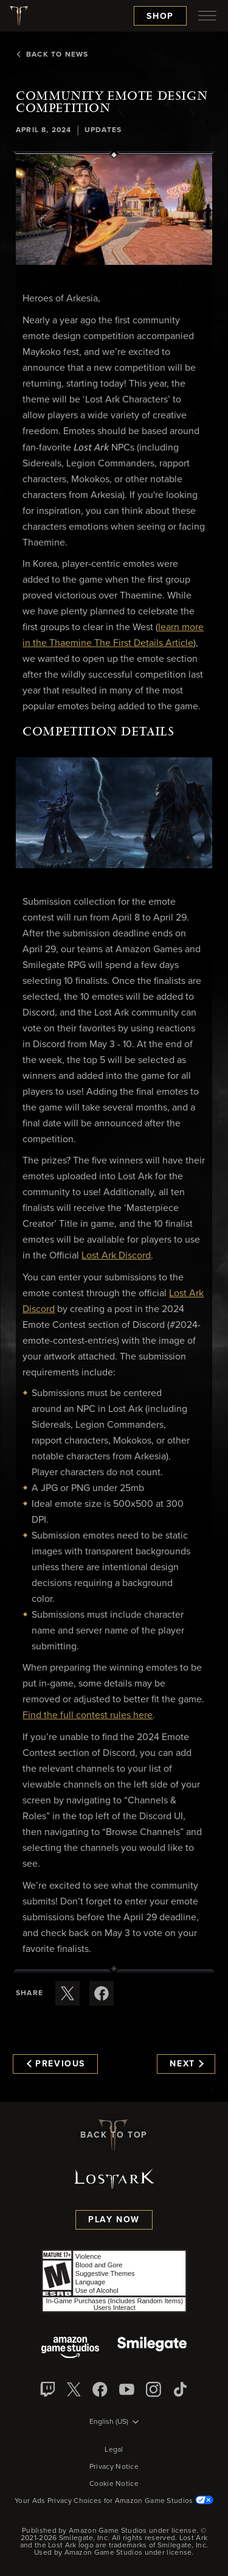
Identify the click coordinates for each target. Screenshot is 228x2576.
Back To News (52, 54)
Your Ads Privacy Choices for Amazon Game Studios (114, 2501)
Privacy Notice (114, 2467)
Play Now (114, 2220)
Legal (114, 2450)
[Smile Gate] (152, 2348)
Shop (160, 16)
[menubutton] (207, 16)
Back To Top (114, 2135)
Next (186, 2064)
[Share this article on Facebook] (101, 1993)
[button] (114, 210)
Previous (56, 2064)
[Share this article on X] (67, 1993)
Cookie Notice (114, 2484)
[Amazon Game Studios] (70, 2348)
